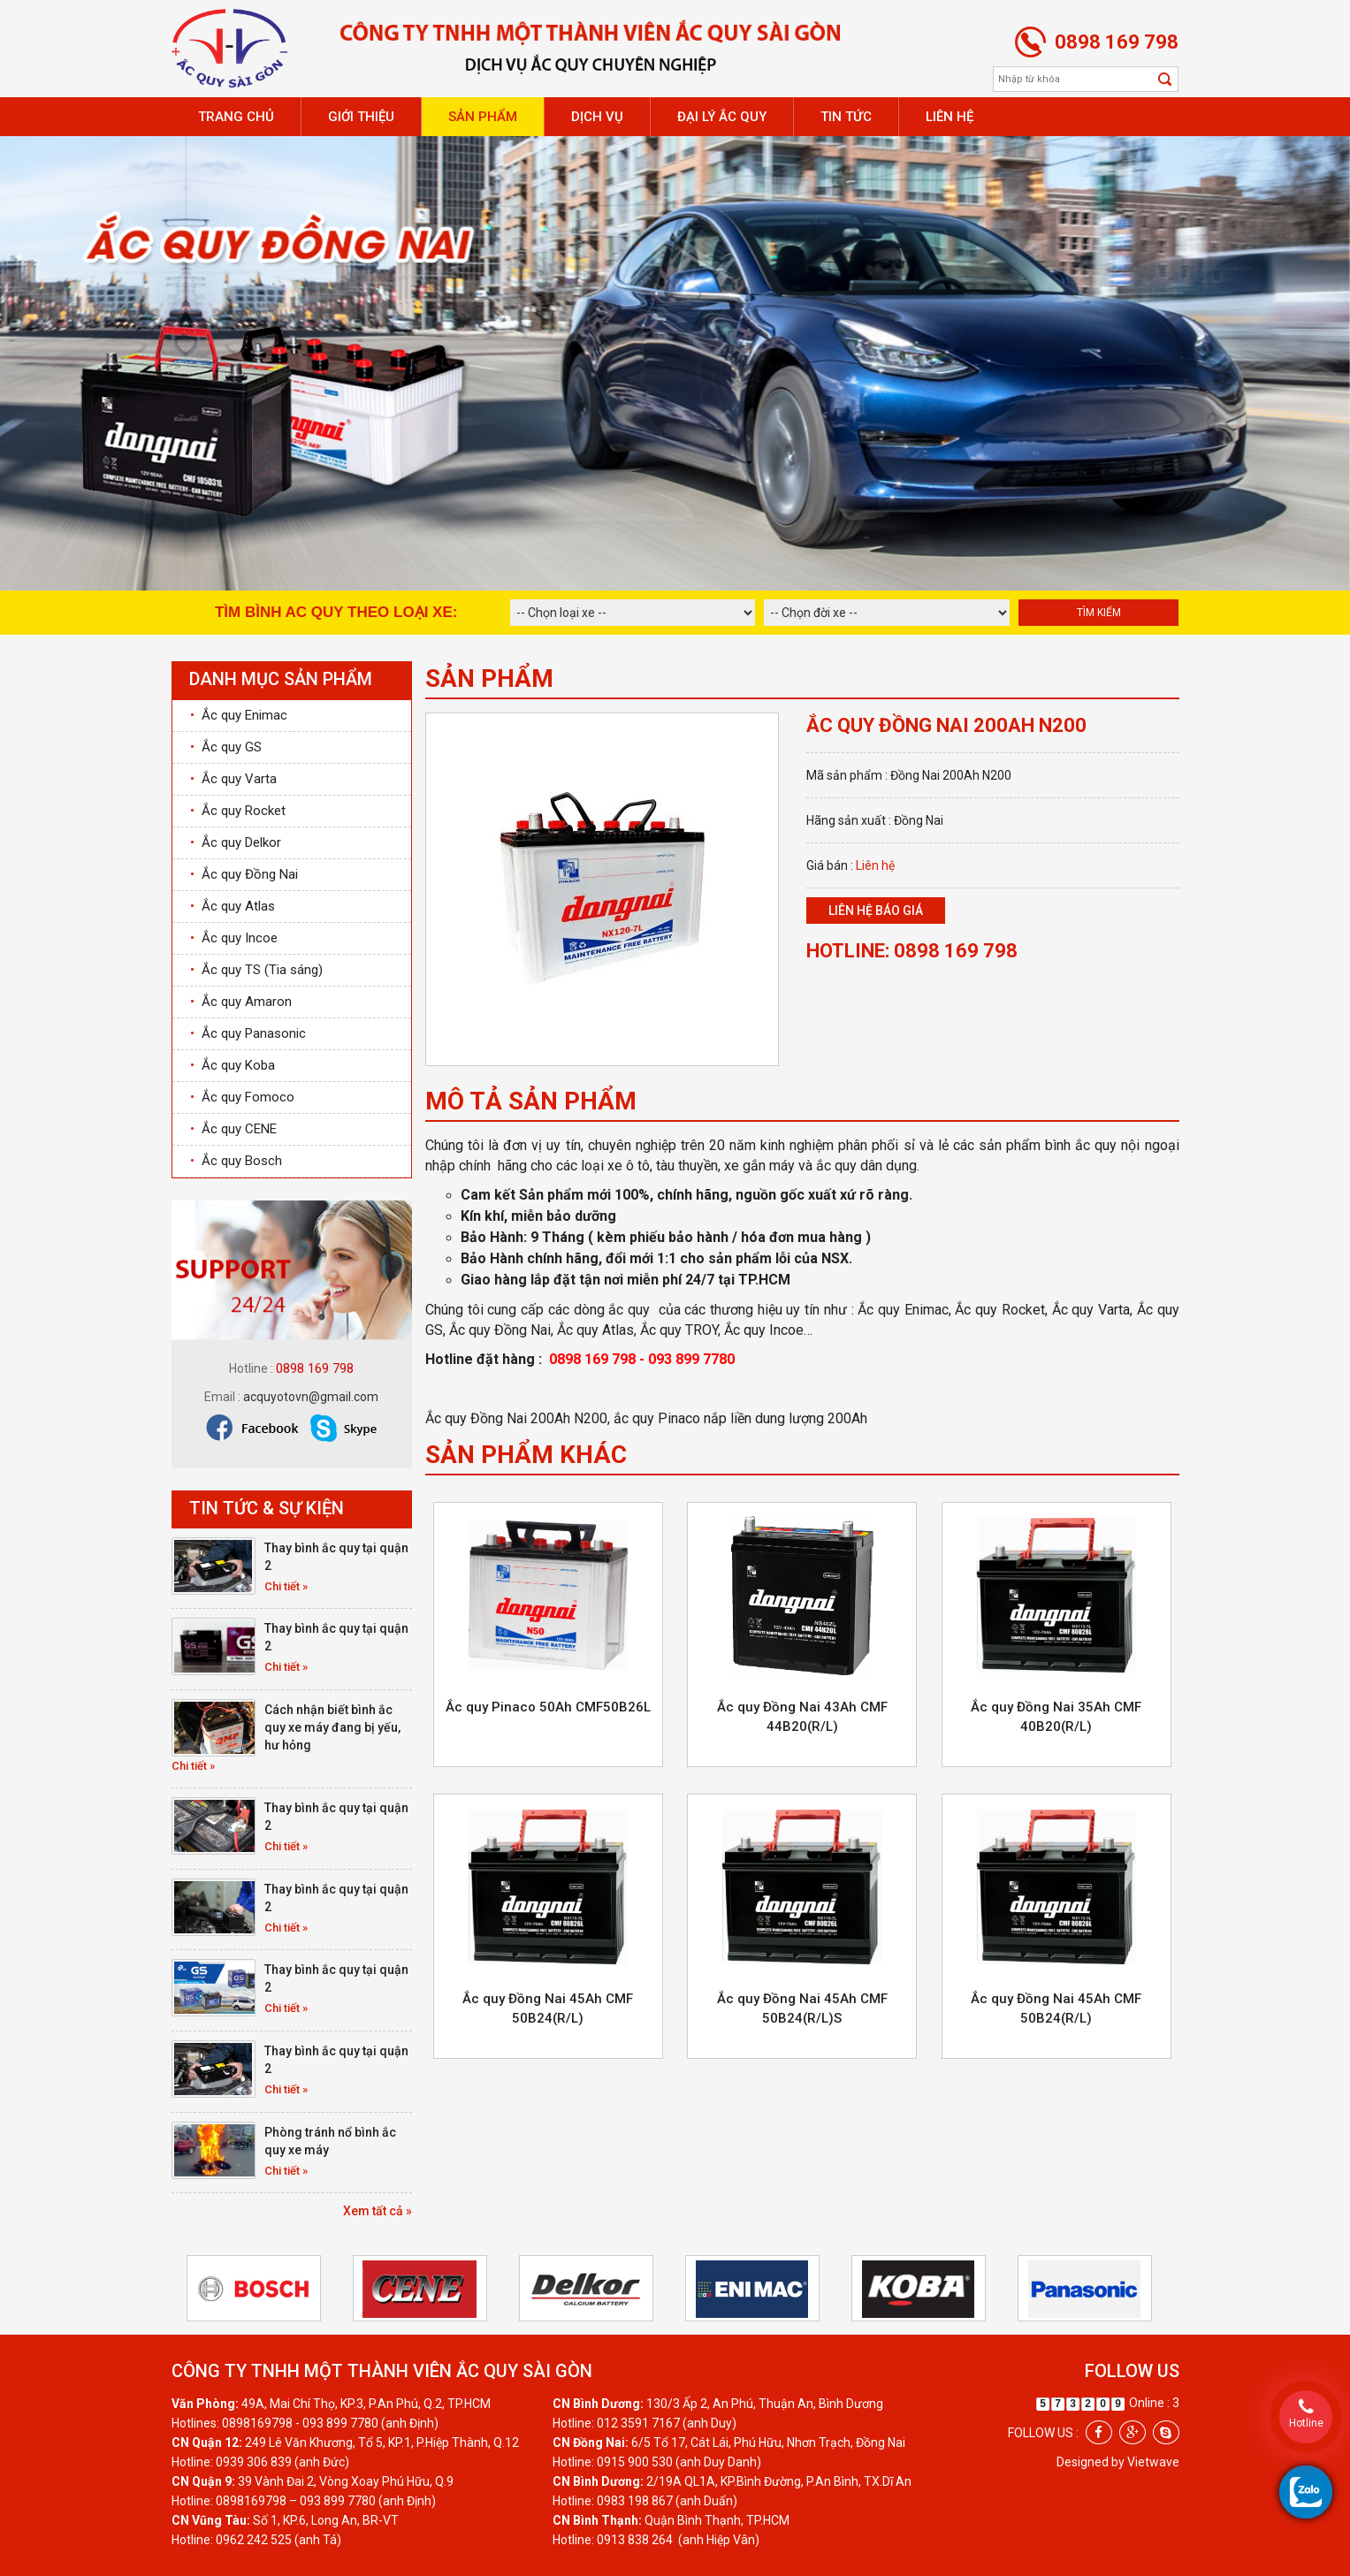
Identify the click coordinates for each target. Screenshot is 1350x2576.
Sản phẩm (482, 117)
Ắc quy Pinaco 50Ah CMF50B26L (548, 1707)
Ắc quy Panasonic (248, 1033)
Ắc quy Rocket (238, 811)
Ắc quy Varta (233, 779)
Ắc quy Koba (232, 1065)
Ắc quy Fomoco (242, 1097)
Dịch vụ (597, 117)
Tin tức (846, 117)
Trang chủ (236, 117)
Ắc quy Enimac (238, 715)
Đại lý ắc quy (722, 117)
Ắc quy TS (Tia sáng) (256, 970)
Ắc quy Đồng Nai (244, 874)
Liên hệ (949, 117)
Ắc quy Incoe (234, 938)
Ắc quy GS (226, 747)
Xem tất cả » (377, 2211)
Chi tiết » (286, 1586)
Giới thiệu (361, 117)
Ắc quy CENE (233, 1129)
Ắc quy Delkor (235, 842)
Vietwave (1153, 2462)
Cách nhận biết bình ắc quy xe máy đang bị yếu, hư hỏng (332, 1727)
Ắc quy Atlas (232, 906)
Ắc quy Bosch (236, 1161)
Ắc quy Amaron (241, 1002)
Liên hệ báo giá (875, 910)
